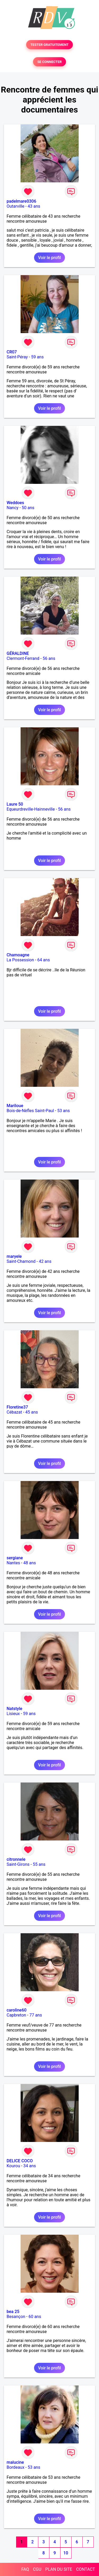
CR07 (12, 351)
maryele (14, 1256)
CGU (37, 2569)
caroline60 (16, 2010)
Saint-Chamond (21, 1261)
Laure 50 (15, 804)
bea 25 (13, 2311)
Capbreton (16, 2015)
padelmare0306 (21, 201)
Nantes (13, 1562)
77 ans (35, 2015)
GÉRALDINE (18, 653)
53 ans (63, 1110)
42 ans (45, 1261)
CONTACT (85, 2569)
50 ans (28, 507)
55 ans (39, 1864)
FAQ (25, 2569)
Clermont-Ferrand (23, 658)
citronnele (16, 1859)
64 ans (43, 959)
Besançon (16, 2316)
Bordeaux (15, 2467)
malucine (15, 2462)
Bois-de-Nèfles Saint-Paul (30, 1110)
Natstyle (14, 1708)
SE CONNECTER (49, 62)
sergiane (15, 1557)
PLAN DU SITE (58, 2569)
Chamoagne (18, 954)
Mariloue (15, 1105)
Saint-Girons (18, 1864)
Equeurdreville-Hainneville (31, 809)
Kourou (13, 2165)
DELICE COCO (20, 2160)
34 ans (29, 2165)
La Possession (20, 959)
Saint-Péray (17, 356)
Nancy (12, 507)
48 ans (29, 1562)
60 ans (35, 2316)
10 (65, 2552)
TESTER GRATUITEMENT (49, 45)
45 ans (31, 1412)
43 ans (34, 206)
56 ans (49, 658)
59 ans (37, 356)
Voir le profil (49, 257)
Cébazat (14, 1412)
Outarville (15, 206)
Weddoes (15, 502)
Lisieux (13, 1713)
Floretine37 (17, 1407)
